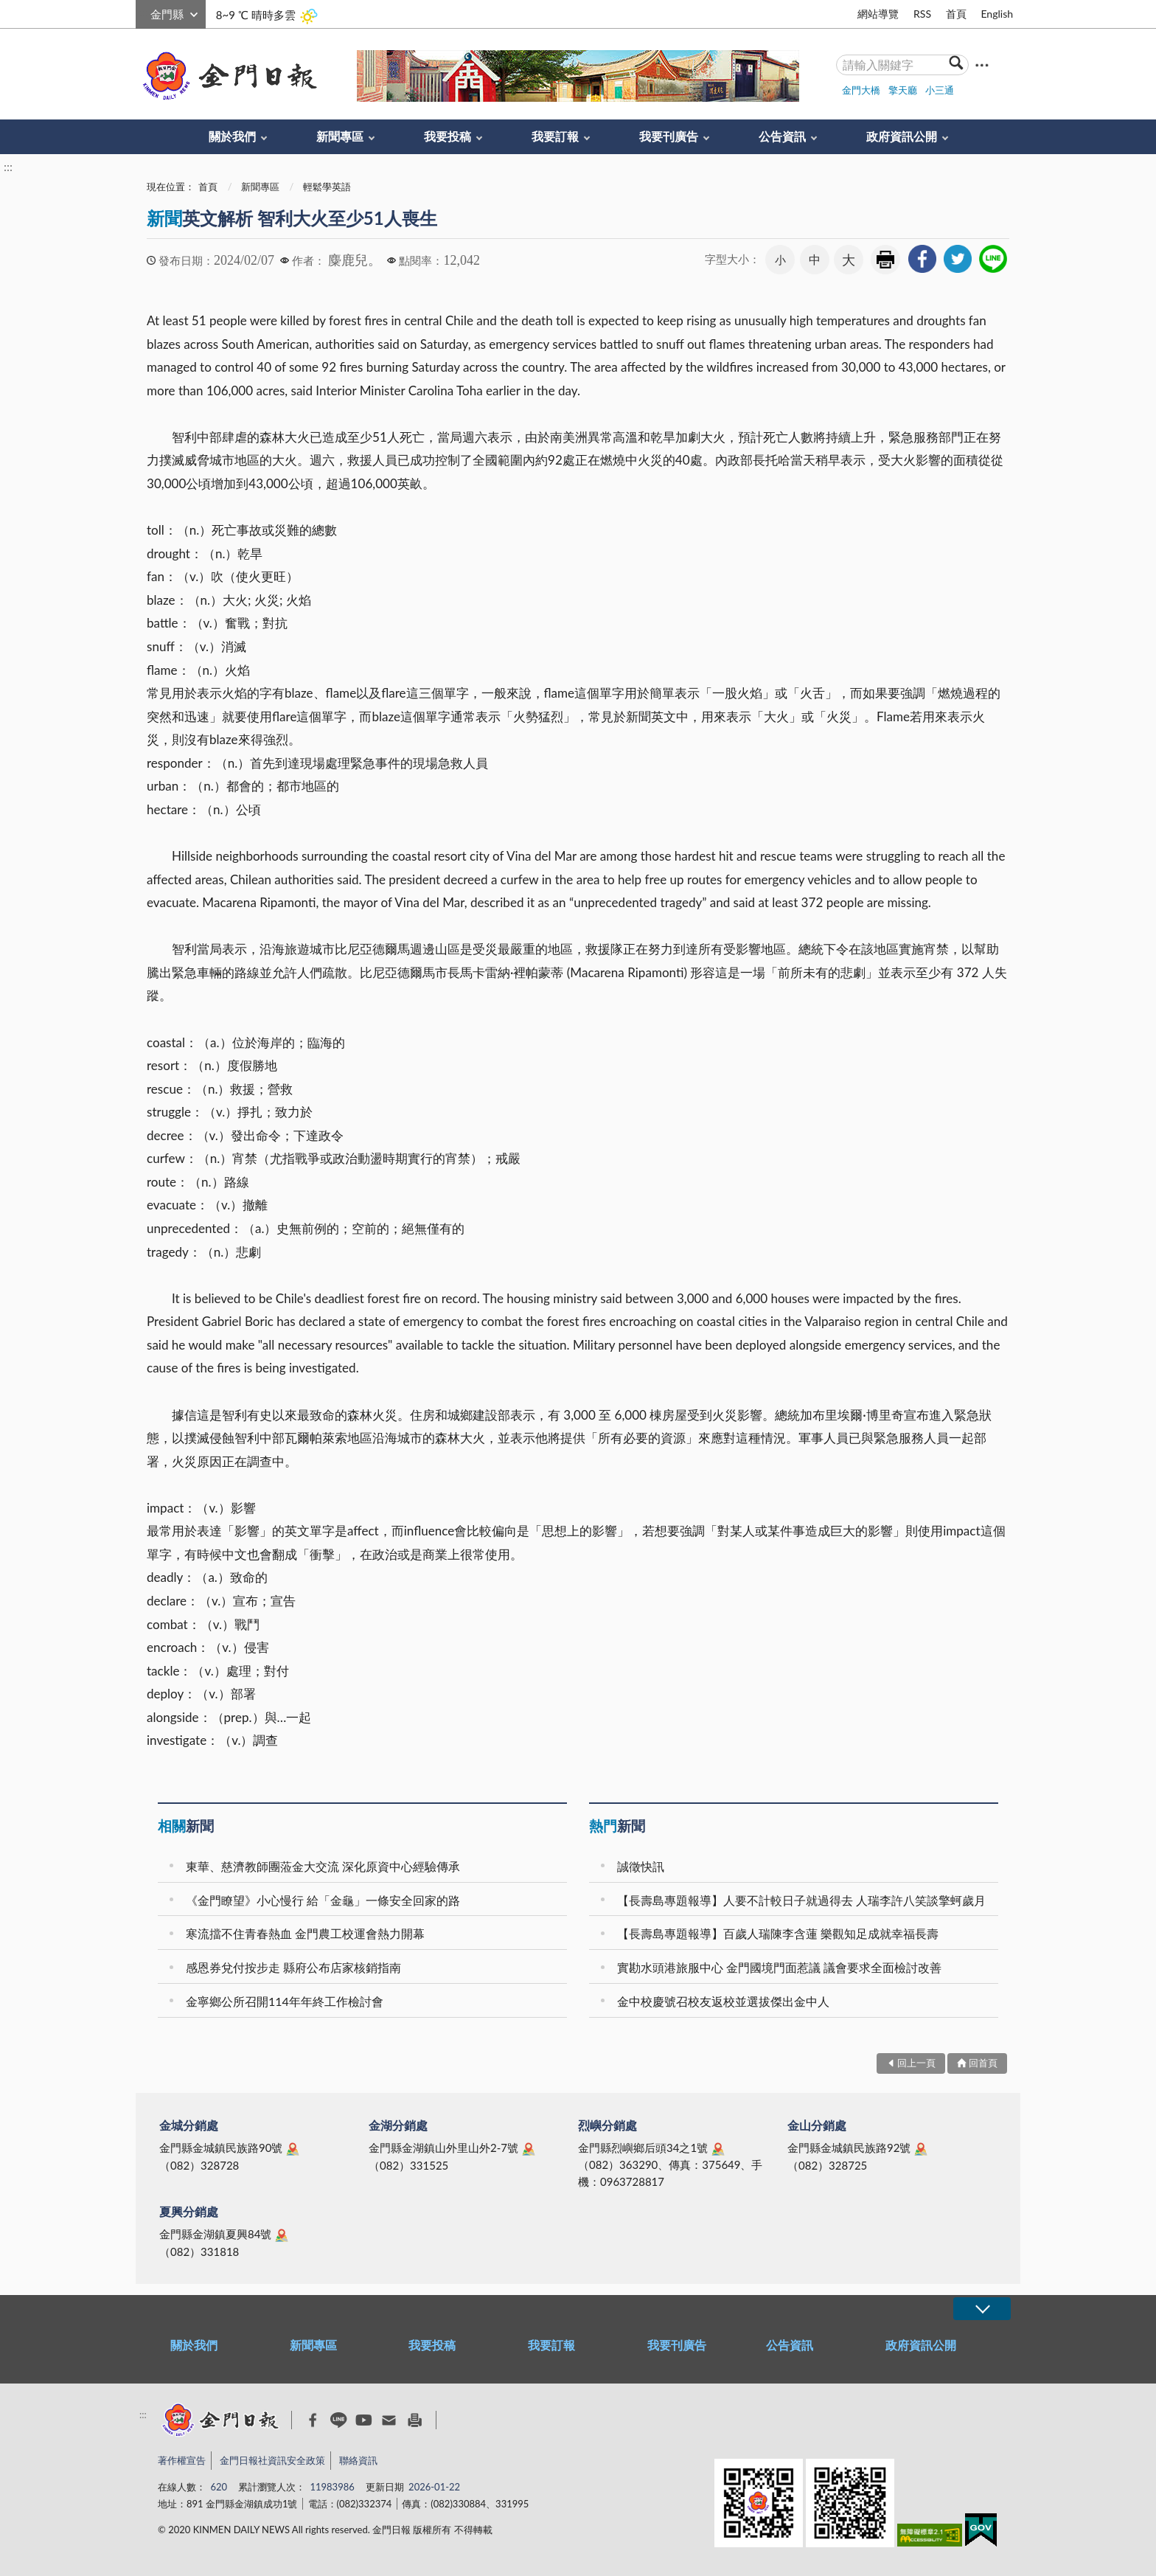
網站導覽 (878, 13)
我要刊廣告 (668, 136)
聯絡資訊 (358, 2460)
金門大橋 (861, 90)
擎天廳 (902, 90)
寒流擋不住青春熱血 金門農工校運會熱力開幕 (305, 1933)
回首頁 (983, 2063)
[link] (922, 259)
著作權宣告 (182, 2460)
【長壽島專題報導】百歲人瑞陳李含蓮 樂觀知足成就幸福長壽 (778, 1933)
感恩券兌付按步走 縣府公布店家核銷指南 (293, 1967)
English (997, 13)
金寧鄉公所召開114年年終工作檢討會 (284, 2001)
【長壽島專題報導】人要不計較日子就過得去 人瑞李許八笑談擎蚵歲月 (801, 1900)
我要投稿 (447, 136)
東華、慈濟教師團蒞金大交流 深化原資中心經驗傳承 (323, 1866)
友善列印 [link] (885, 259)
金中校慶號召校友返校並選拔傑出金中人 (723, 2001)
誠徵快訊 (640, 1866)
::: (143, 12)
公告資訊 (782, 136)
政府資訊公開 (901, 136)
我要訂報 (555, 136)
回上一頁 (916, 2063)
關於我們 (232, 136)
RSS (922, 13)
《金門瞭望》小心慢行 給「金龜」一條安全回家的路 (323, 1900)
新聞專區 (339, 136)
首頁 (956, 13)
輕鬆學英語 (327, 186)
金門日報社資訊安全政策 (272, 2460)
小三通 (939, 90)
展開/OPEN (982, 2308)
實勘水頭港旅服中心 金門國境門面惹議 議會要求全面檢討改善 (779, 1967)
